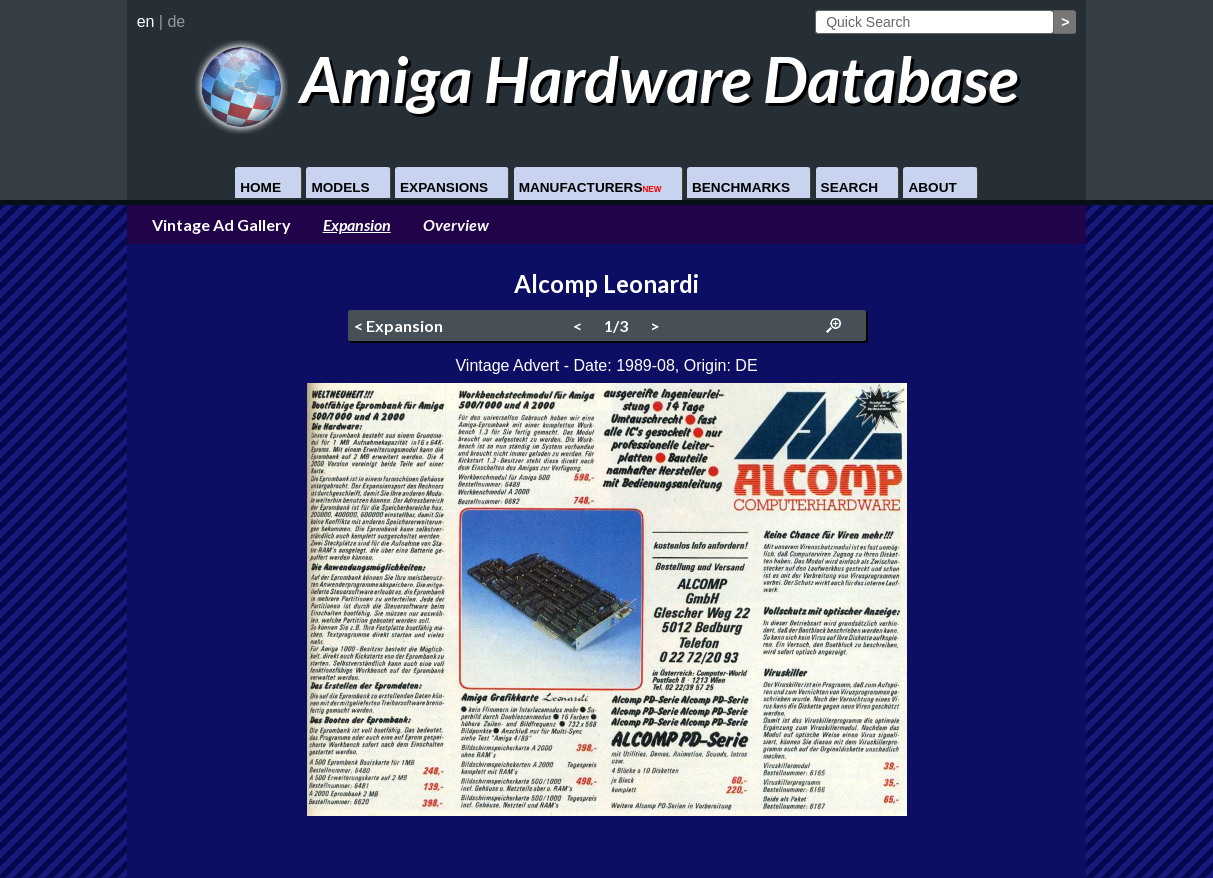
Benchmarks (741, 187)
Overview (456, 224)
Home (260, 187)
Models (340, 187)
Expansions (444, 187)
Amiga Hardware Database (606, 78)
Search (849, 187)
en (146, 21)
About (932, 187)
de (176, 21)
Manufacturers (590, 187)
